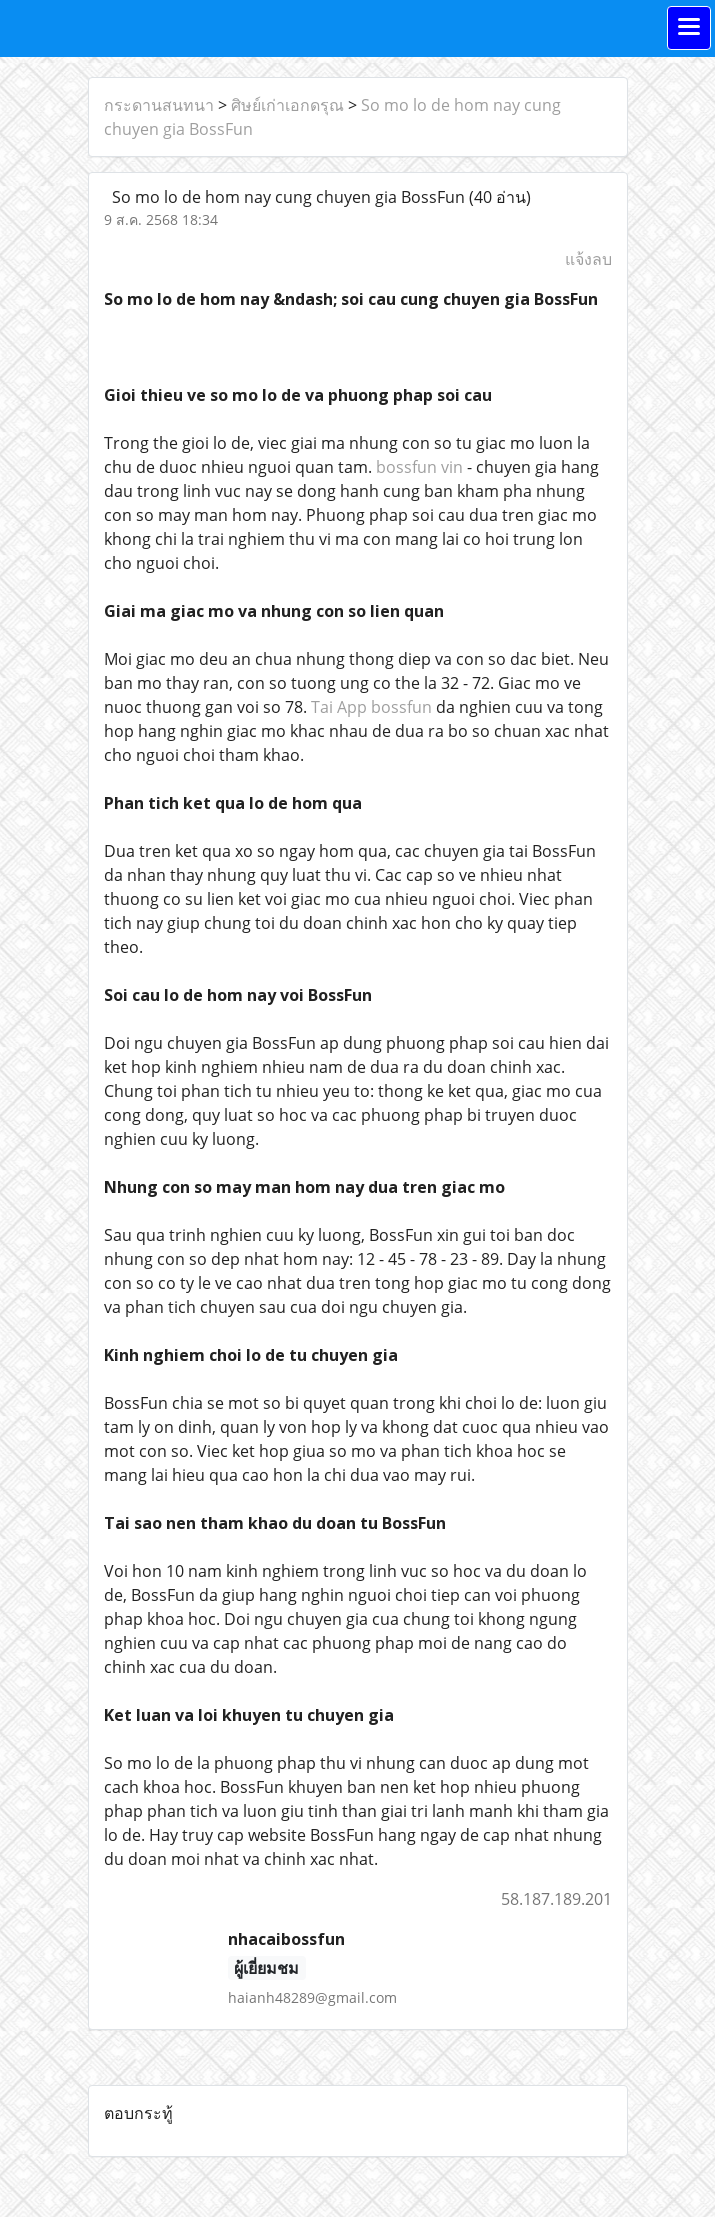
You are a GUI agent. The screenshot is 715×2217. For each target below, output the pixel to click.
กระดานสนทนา (159, 105)
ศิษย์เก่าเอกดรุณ (287, 105)
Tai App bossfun (371, 707)
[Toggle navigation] (689, 28)
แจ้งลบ (588, 259)
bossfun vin (419, 467)
